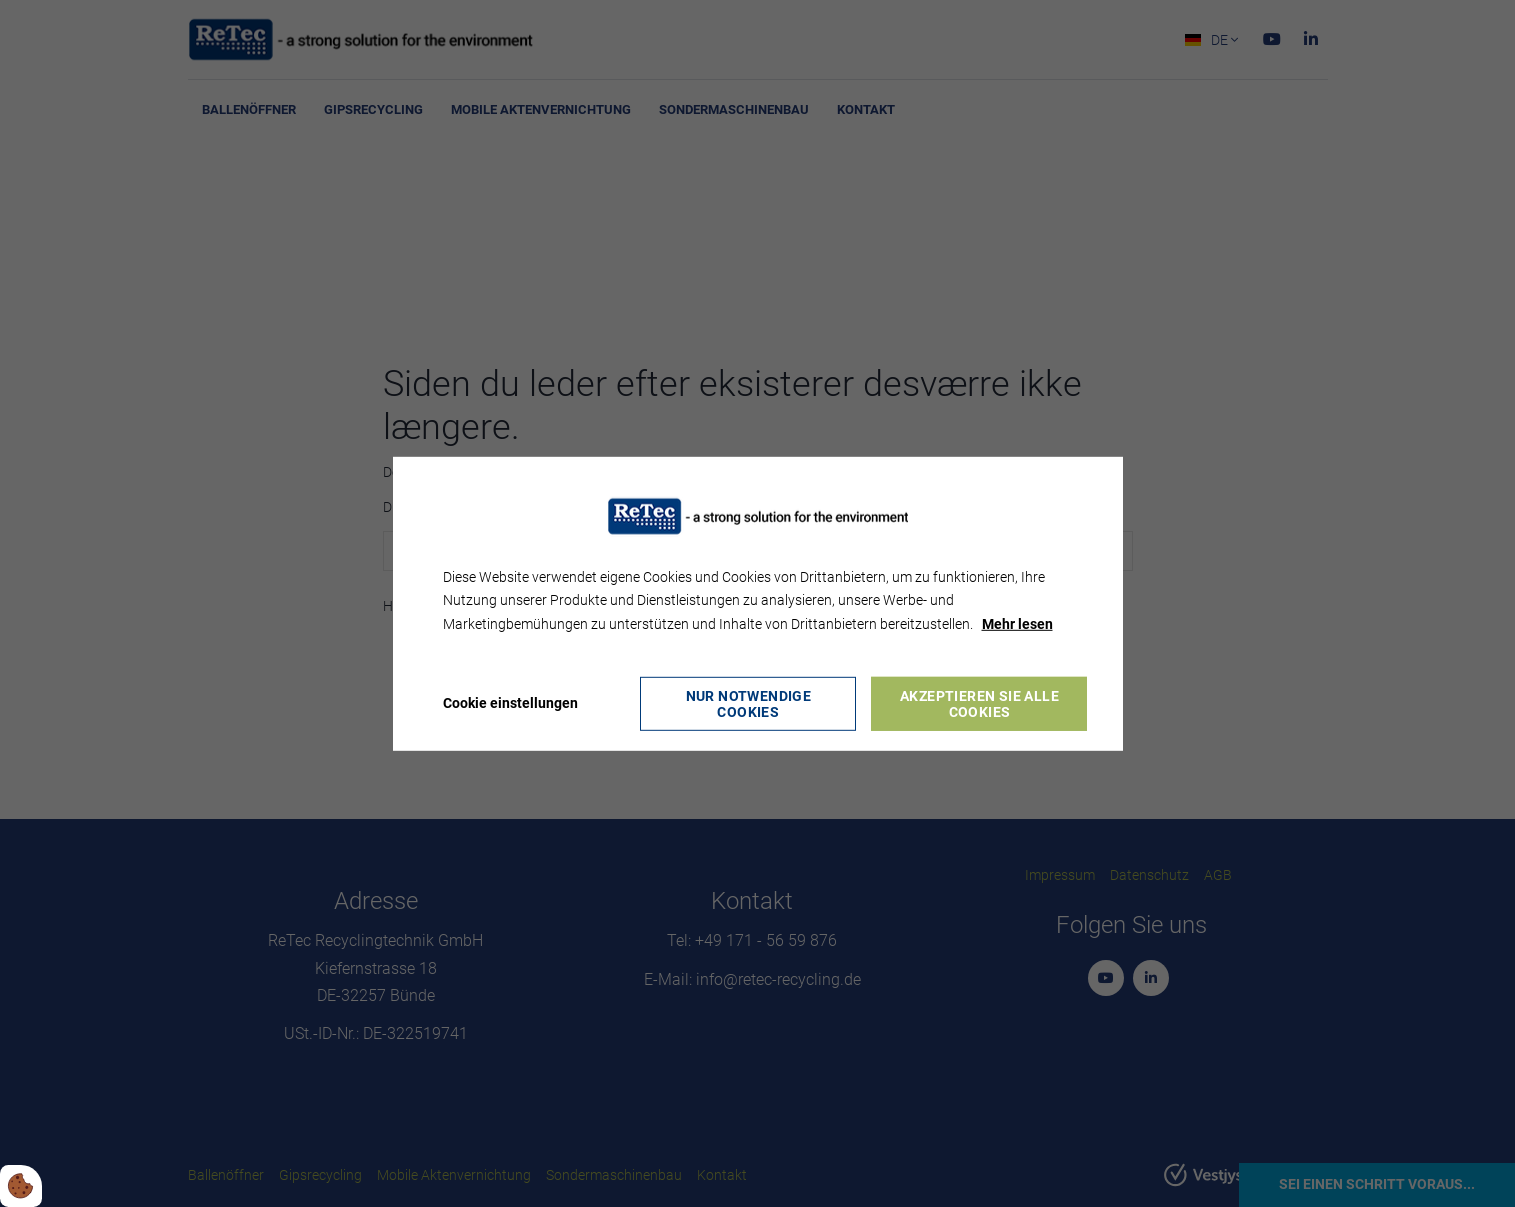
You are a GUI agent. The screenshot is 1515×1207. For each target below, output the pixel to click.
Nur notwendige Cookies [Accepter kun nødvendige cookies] (749, 704)
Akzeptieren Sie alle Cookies (979, 704)
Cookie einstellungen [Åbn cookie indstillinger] (510, 703)
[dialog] (758, 603)
